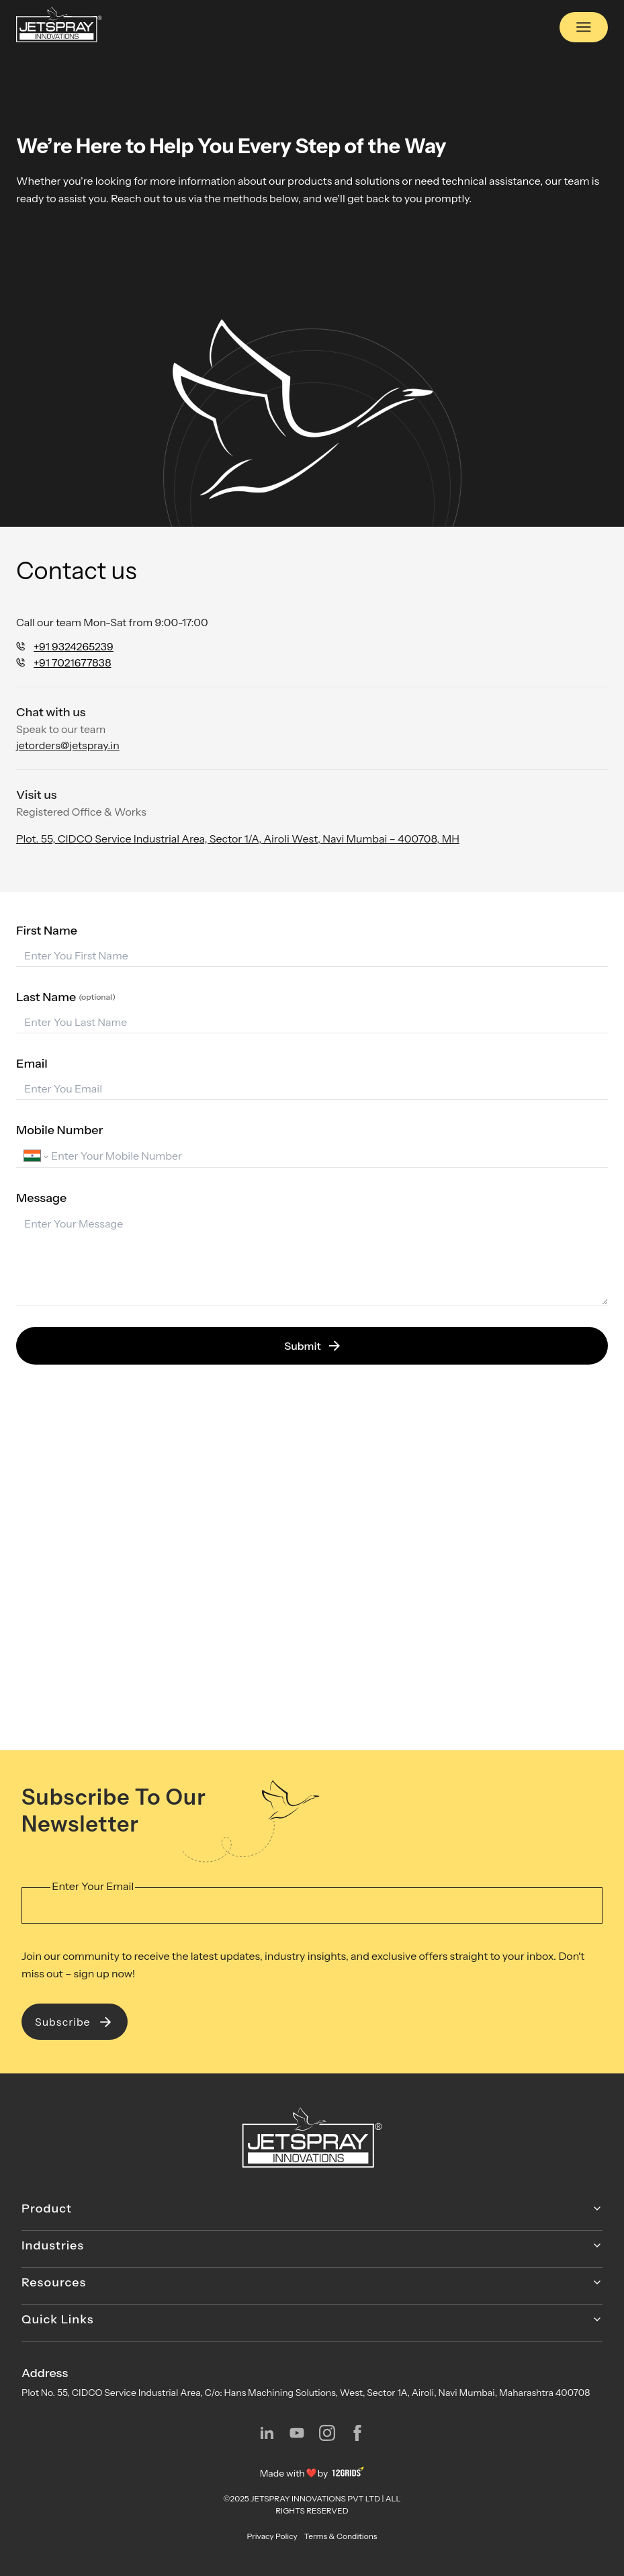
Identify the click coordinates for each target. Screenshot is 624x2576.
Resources (312, 2282)
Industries (312, 2245)
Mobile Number (59, 1130)
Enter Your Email (93, 1886)
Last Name (66, 997)
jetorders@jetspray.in (68, 745)
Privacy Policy (272, 2536)
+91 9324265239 (74, 646)
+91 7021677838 (72, 662)
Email (32, 1063)
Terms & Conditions (340, 2536)
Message (41, 1198)
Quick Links (312, 2319)
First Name (46, 930)
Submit (311, 1346)
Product (312, 2208)
